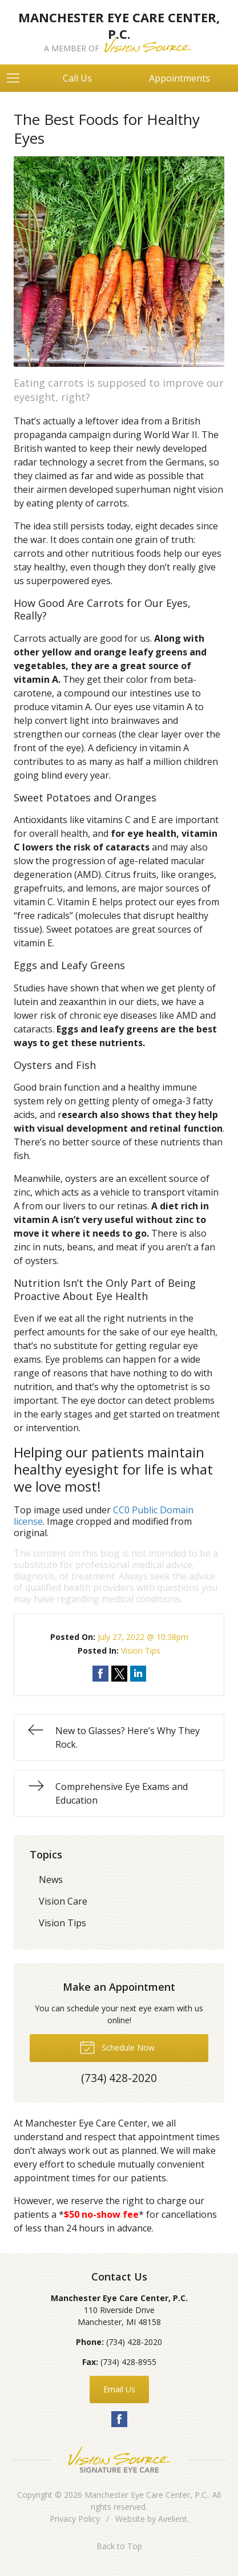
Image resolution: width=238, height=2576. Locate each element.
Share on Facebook (100, 1674)
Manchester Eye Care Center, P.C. (146, 2494)
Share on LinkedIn (138, 1674)
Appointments (179, 78)
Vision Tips (140, 1650)
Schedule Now (117, 2047)
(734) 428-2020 (134, 2341)
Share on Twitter (119, 1674)
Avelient (172, 2518)
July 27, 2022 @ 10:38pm (143, 1636)
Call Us (77, 78)
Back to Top (119, 2546)
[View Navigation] (17, 78)
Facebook (119, 2419)
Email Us (119, 2389)
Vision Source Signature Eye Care (119, 2459)
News (51, 1879)
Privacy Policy (75, 2518)
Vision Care (63, 1901)
